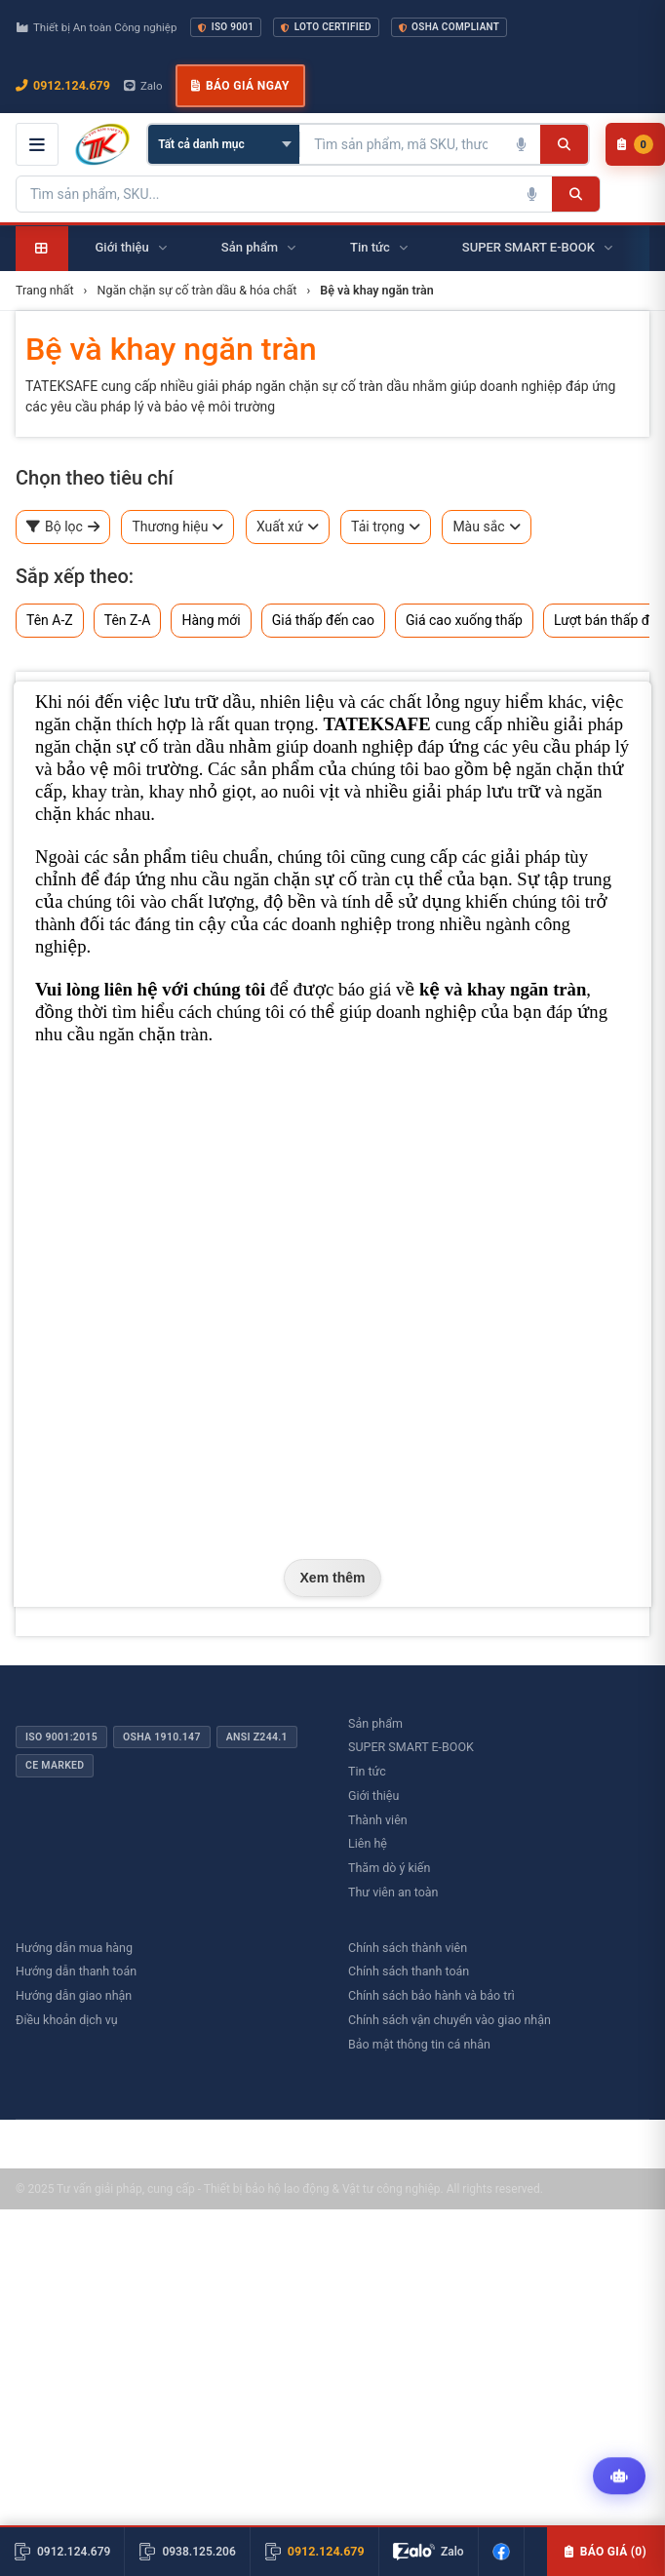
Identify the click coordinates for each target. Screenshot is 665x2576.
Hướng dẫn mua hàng (74, 1947)
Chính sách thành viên (407, 1947)
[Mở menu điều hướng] (37, 144)
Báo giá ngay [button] (240, 86)
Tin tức (367, 1771)
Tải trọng (385, 527)
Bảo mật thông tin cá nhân (419, 2044)
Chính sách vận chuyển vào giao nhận (449, 2019)
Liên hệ (367, 1843)
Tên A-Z (49, 620)
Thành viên (378, 1820)
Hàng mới (210, 620)
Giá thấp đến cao (323, 620)
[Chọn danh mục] (223, 144)
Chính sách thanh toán (408, 1971)
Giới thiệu (373, 1795)
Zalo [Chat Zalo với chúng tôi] (143, 86)
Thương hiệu (177, 527)
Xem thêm (333, 1577)
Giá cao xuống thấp (464, 620)
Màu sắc (486, 527)
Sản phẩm (375, 1723)
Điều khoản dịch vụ (67, 2019)
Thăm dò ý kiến (389, 1867)
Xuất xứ (287, 527)
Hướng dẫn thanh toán (76, 1971)
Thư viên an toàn (393, 1892)
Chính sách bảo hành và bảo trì (431, 1995)
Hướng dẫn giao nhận (74, 1995)
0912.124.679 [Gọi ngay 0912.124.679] (63, 85)
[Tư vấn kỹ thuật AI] (619, 2476)
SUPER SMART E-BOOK (411, 1746)
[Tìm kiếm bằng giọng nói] (520, 144)
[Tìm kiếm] (564, 144)
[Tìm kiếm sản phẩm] (400, 144)
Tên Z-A (127, 620)
